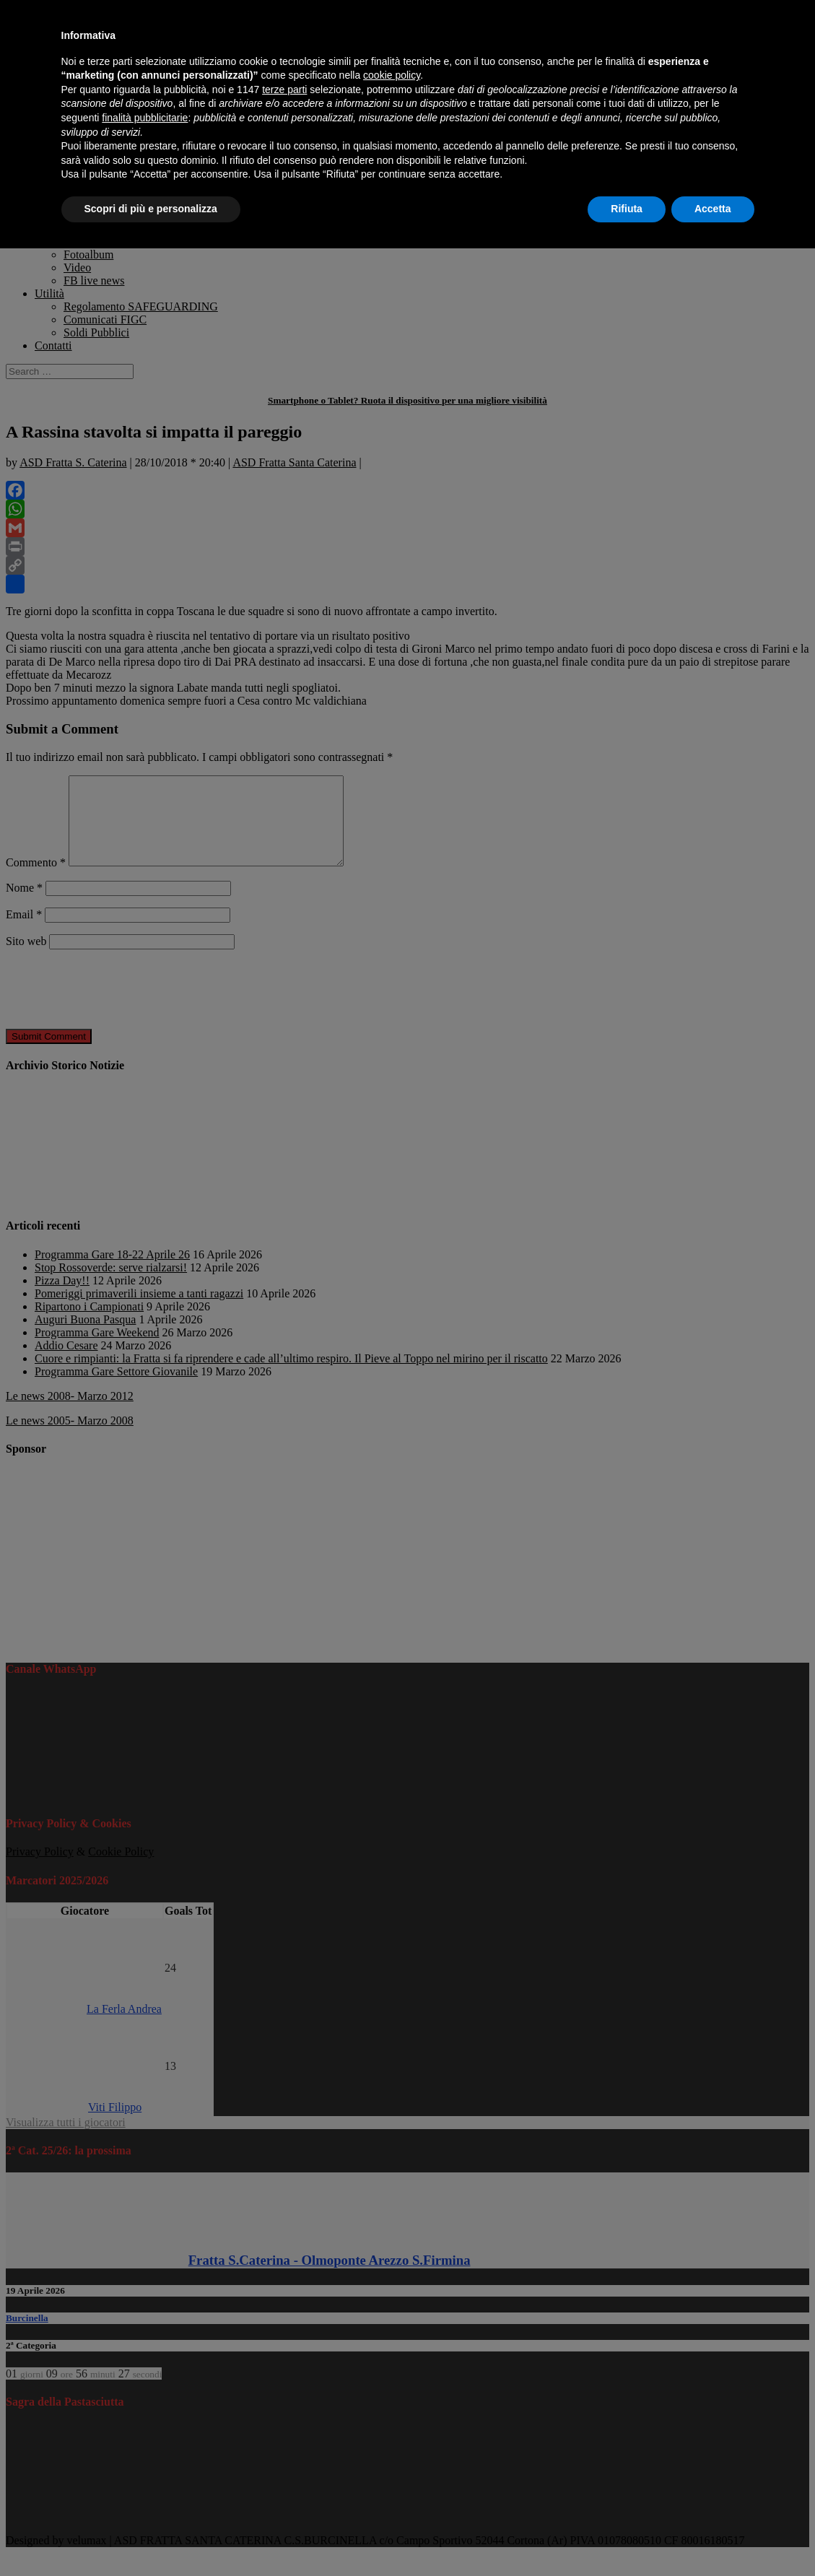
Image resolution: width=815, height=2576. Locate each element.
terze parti (284, 89)
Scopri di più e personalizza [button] (150, 208)
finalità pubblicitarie (145, 117)
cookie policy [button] (391, 75)
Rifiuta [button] (626, 208)
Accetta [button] (712, 208)
